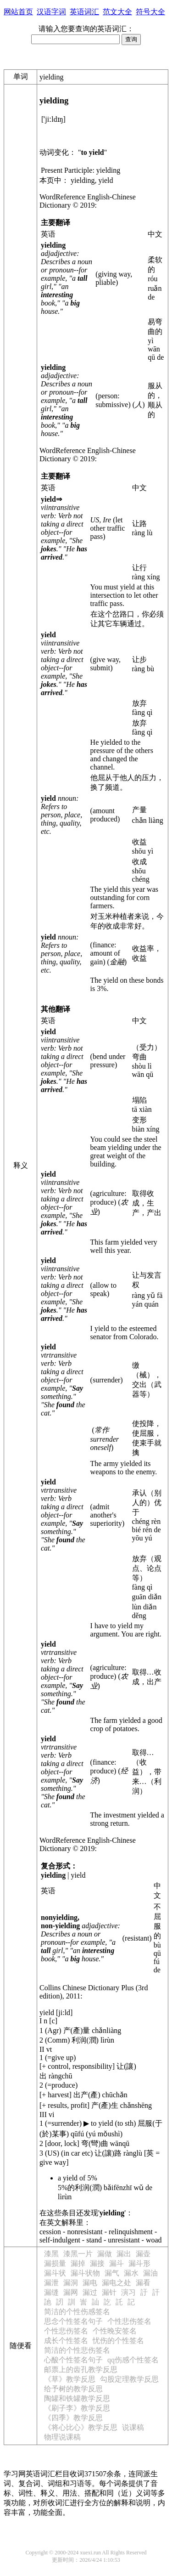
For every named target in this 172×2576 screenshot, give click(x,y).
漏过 (90, 2292)
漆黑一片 (78, 2254)
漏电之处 (116, 2283)
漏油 (150, 2273)
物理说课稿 (62, 2437)
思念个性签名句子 (73, 2321)
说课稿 (133, 2427)
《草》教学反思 (69, 2379)
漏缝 (51, 2292)
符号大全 (150, 12)
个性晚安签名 (115, 2331)
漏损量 (55, 2263)
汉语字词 (51, 12)
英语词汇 (84, 12)
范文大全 (117, 12)
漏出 (124, 2254)
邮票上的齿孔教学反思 (80, 2369)
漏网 (70, 2292)
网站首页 (18, 12)
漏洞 (70, 2283)
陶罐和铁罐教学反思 (77, 2398)
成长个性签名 (66, 2340)
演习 (128, 2292)
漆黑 (51, 2254)
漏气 (112, 2273)
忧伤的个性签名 (118, 2340)
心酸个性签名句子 (73, 2360)
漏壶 (143, 2254)
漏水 (131, 2273)
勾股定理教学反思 (129, 2379)
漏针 (109, 2292)
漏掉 (78, 2263)
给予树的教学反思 (73, 2389)
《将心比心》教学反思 (80, 2427)
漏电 (90, 2283)
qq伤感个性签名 (133, 2360)
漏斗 (116, 2263)
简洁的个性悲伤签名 (77, 2350)
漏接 (97, 2263)
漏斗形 (139, 2263)
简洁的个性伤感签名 (77, 2312)
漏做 (104, 2254)
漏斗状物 (85, 2273)
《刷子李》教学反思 (77, 2408)
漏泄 (51, 2283)
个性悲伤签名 (129, 2321)
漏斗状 (55, 2273)
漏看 (143, 2283)
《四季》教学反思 (73, 2418)
